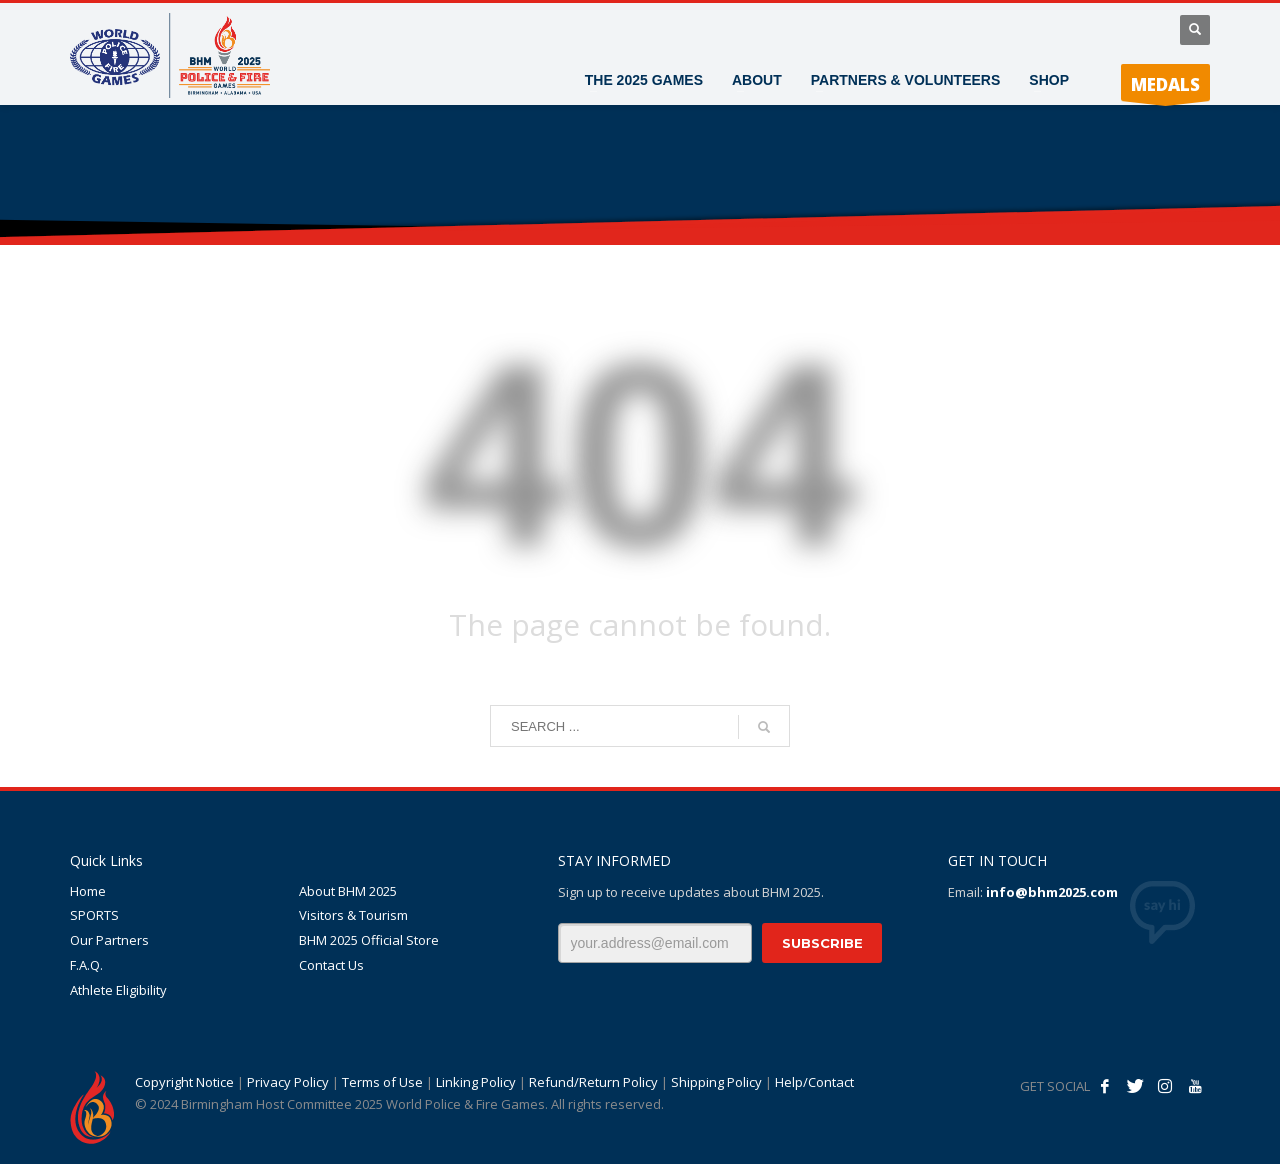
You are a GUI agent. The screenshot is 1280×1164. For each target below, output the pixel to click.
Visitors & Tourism (353, 915)
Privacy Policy (288, 1082)
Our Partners (109, 940)
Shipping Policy (716, 1082)
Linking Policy (476, 1082)
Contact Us (331, 965)
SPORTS (94, 915)
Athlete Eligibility (118, 990)
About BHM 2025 (348, 891)
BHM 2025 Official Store (369, 940)
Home (88, 891)
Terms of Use (382, 1082)
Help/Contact (814, 1082)
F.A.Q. (86, 965)
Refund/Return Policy (593, 1082)
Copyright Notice (184, 1082)
